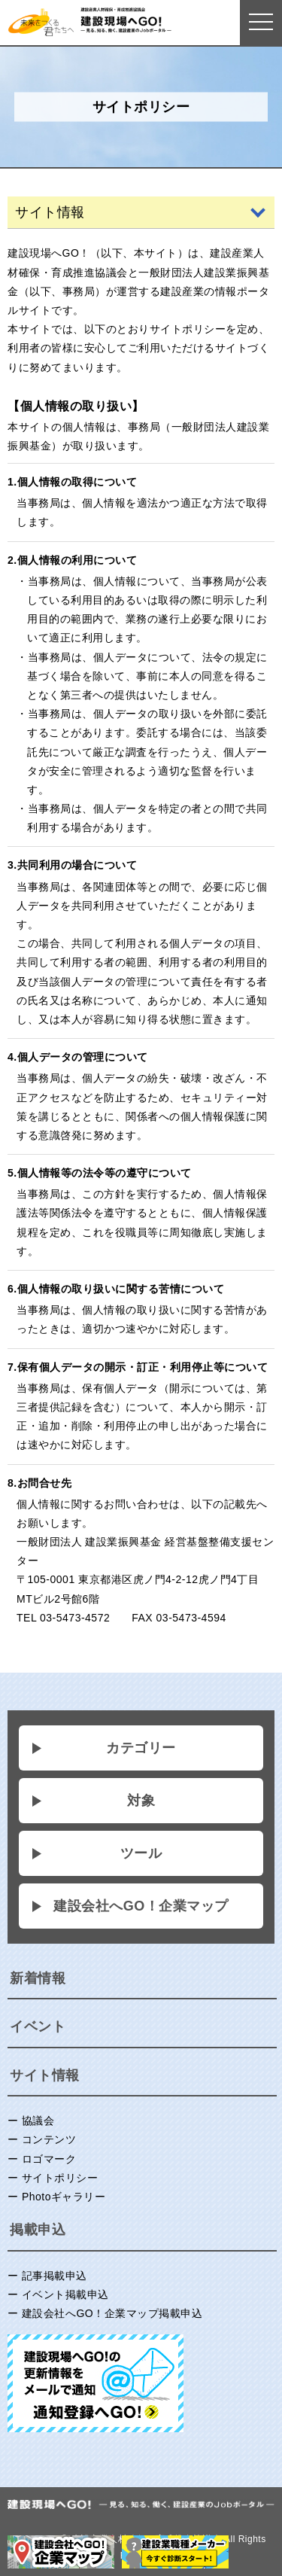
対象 (141, 1800)
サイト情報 (45, 2075)
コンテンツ (49, 2139)
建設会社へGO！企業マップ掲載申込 (112, 2313)
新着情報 (37, 1978)
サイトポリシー (60, 2178)
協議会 (38, 2121)
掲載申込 (37, 2229)
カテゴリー (141, 1747)
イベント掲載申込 (65, 2294)
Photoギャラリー (64, 2197)
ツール (141, 1853)
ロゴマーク (49, 2159)
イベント (37, 2026)
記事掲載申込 (54, 2276)
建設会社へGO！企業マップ (141, 1906)
